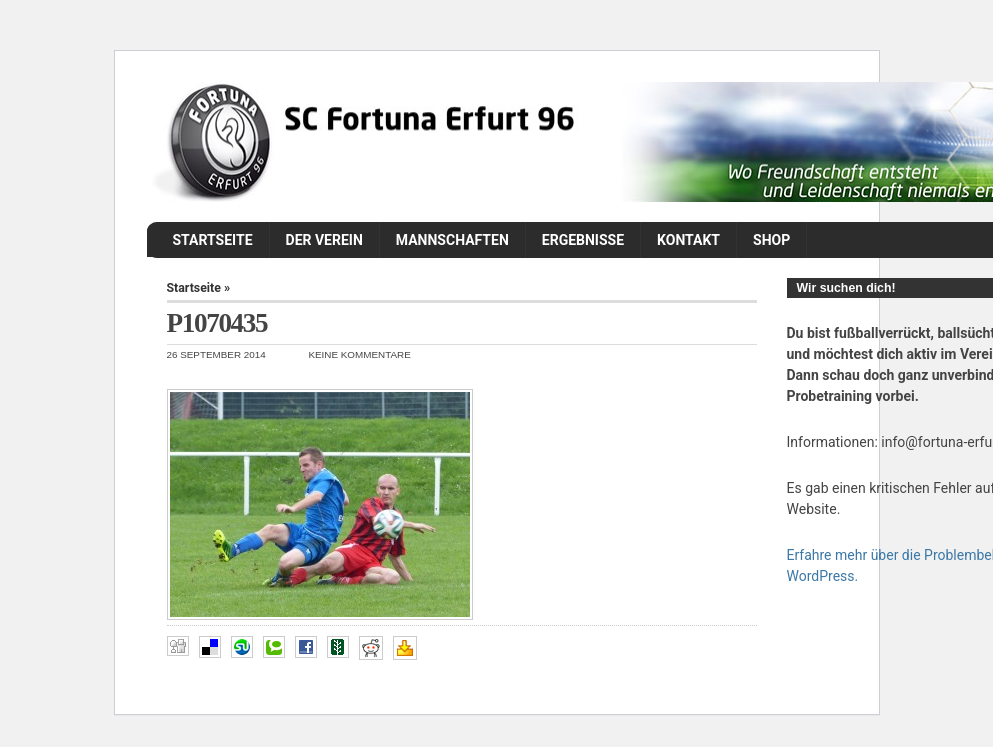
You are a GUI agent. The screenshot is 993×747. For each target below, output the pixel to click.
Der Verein (324, 240)
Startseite (213, 240)
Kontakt (688, 240)
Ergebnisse (583, 240)
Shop (771, 240)
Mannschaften (452, 240)
